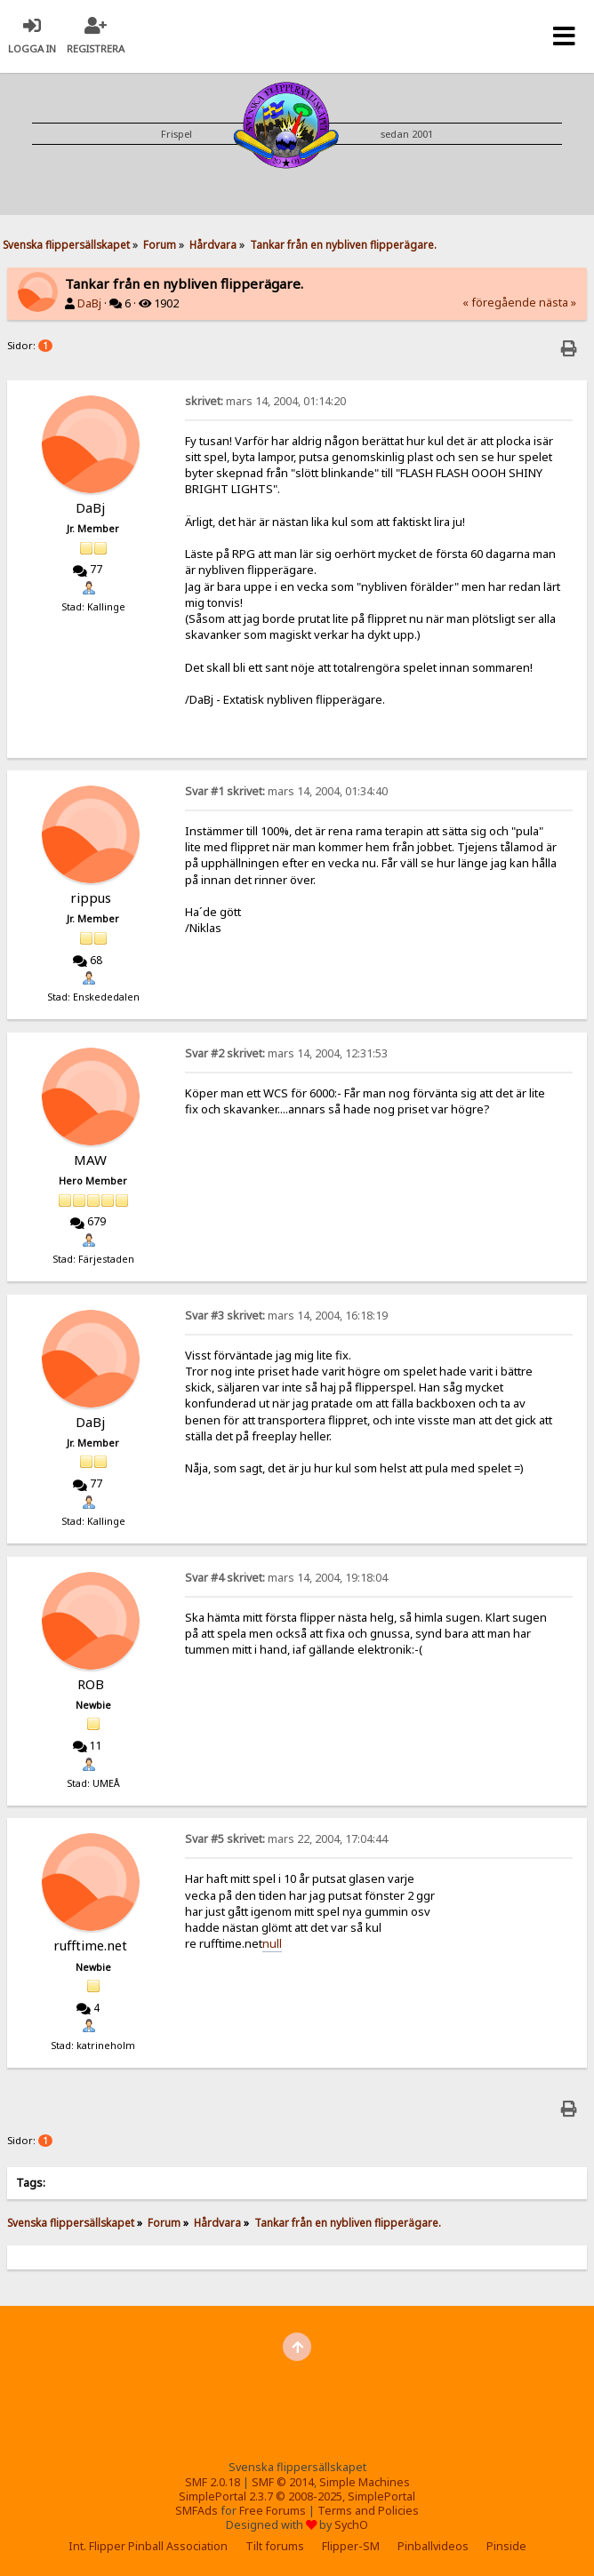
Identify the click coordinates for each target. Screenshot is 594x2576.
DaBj (89, 303)
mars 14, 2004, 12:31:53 (286, 1053)
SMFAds (196, 2510)
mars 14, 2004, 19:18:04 (286, 1577)
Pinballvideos (433, 2546)
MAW (90, 1159)
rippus (90, 897)
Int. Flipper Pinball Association (148, 2546)
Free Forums (272, 2510)
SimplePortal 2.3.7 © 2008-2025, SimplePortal (297, 2496)
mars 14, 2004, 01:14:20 (265, 401)
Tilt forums (274, 2546)
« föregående (499, 302)
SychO (351, 2524)
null (272, 1943)
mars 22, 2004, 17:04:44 (286, 1838)
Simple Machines (364, 2482)
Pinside (506, 2546)
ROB (90, 1684)
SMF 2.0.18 (212, 2482)
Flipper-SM (351, 2546)
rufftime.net (90, 1945)
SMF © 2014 (283, 2482)
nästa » (557, 302)
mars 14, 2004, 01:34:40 (286, 791)
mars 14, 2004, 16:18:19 (286, 1315)
